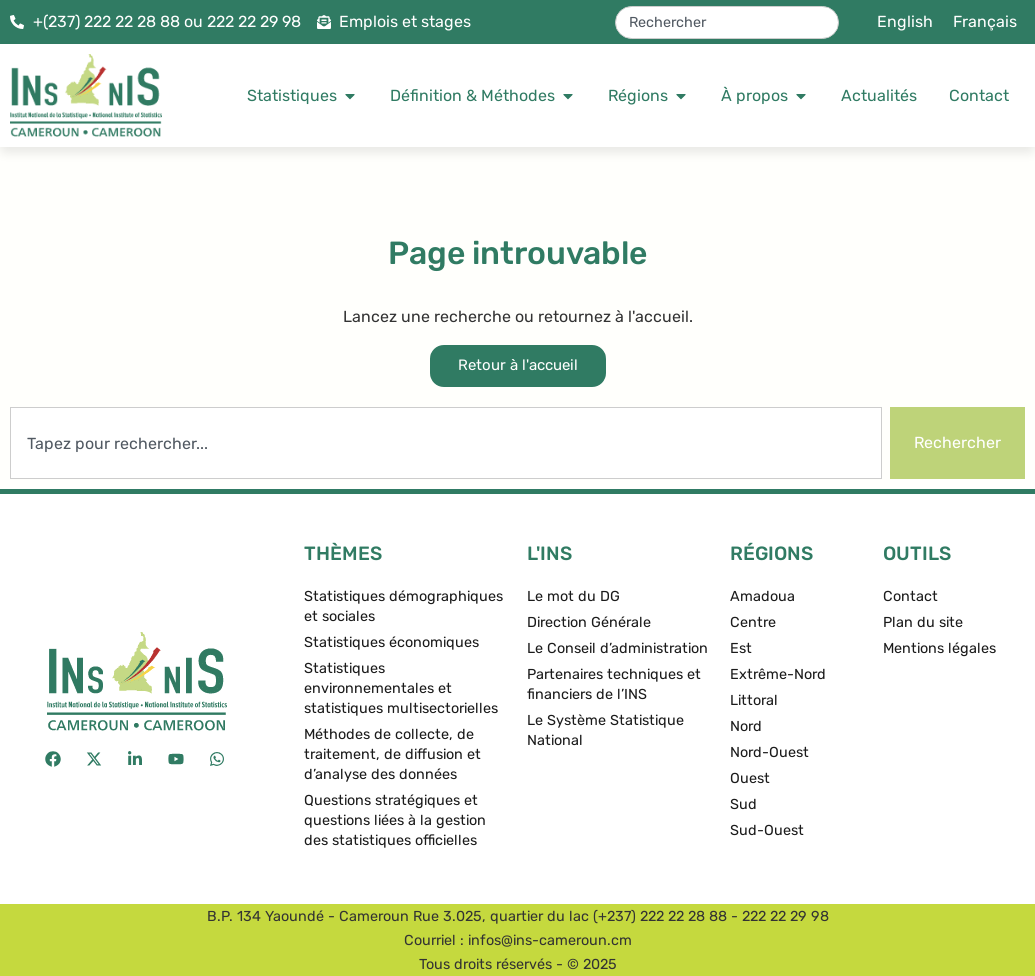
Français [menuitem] (985, 21)
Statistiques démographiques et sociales (403, 606)
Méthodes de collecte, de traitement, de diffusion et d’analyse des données (392, 754)
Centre (753, 622)
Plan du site (923, 622)
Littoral (754, 700)
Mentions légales (939, 648)
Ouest (750, 778)
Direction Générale (589, 622)
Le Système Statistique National (605, 730)
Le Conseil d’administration (617, 648)
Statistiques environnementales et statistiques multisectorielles (401, 688)
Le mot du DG (573, 596)
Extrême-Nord (778, 674)
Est (741, 648)
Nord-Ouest (769, 752)
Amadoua (762, 596)
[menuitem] (905, 22)
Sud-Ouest (767, 830)
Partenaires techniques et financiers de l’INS (614, 684)
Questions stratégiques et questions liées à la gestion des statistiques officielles (395, 820)
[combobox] (727, 22)
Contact (910, 596)
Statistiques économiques (391, 642)
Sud (743, 804)
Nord (746, 726)
